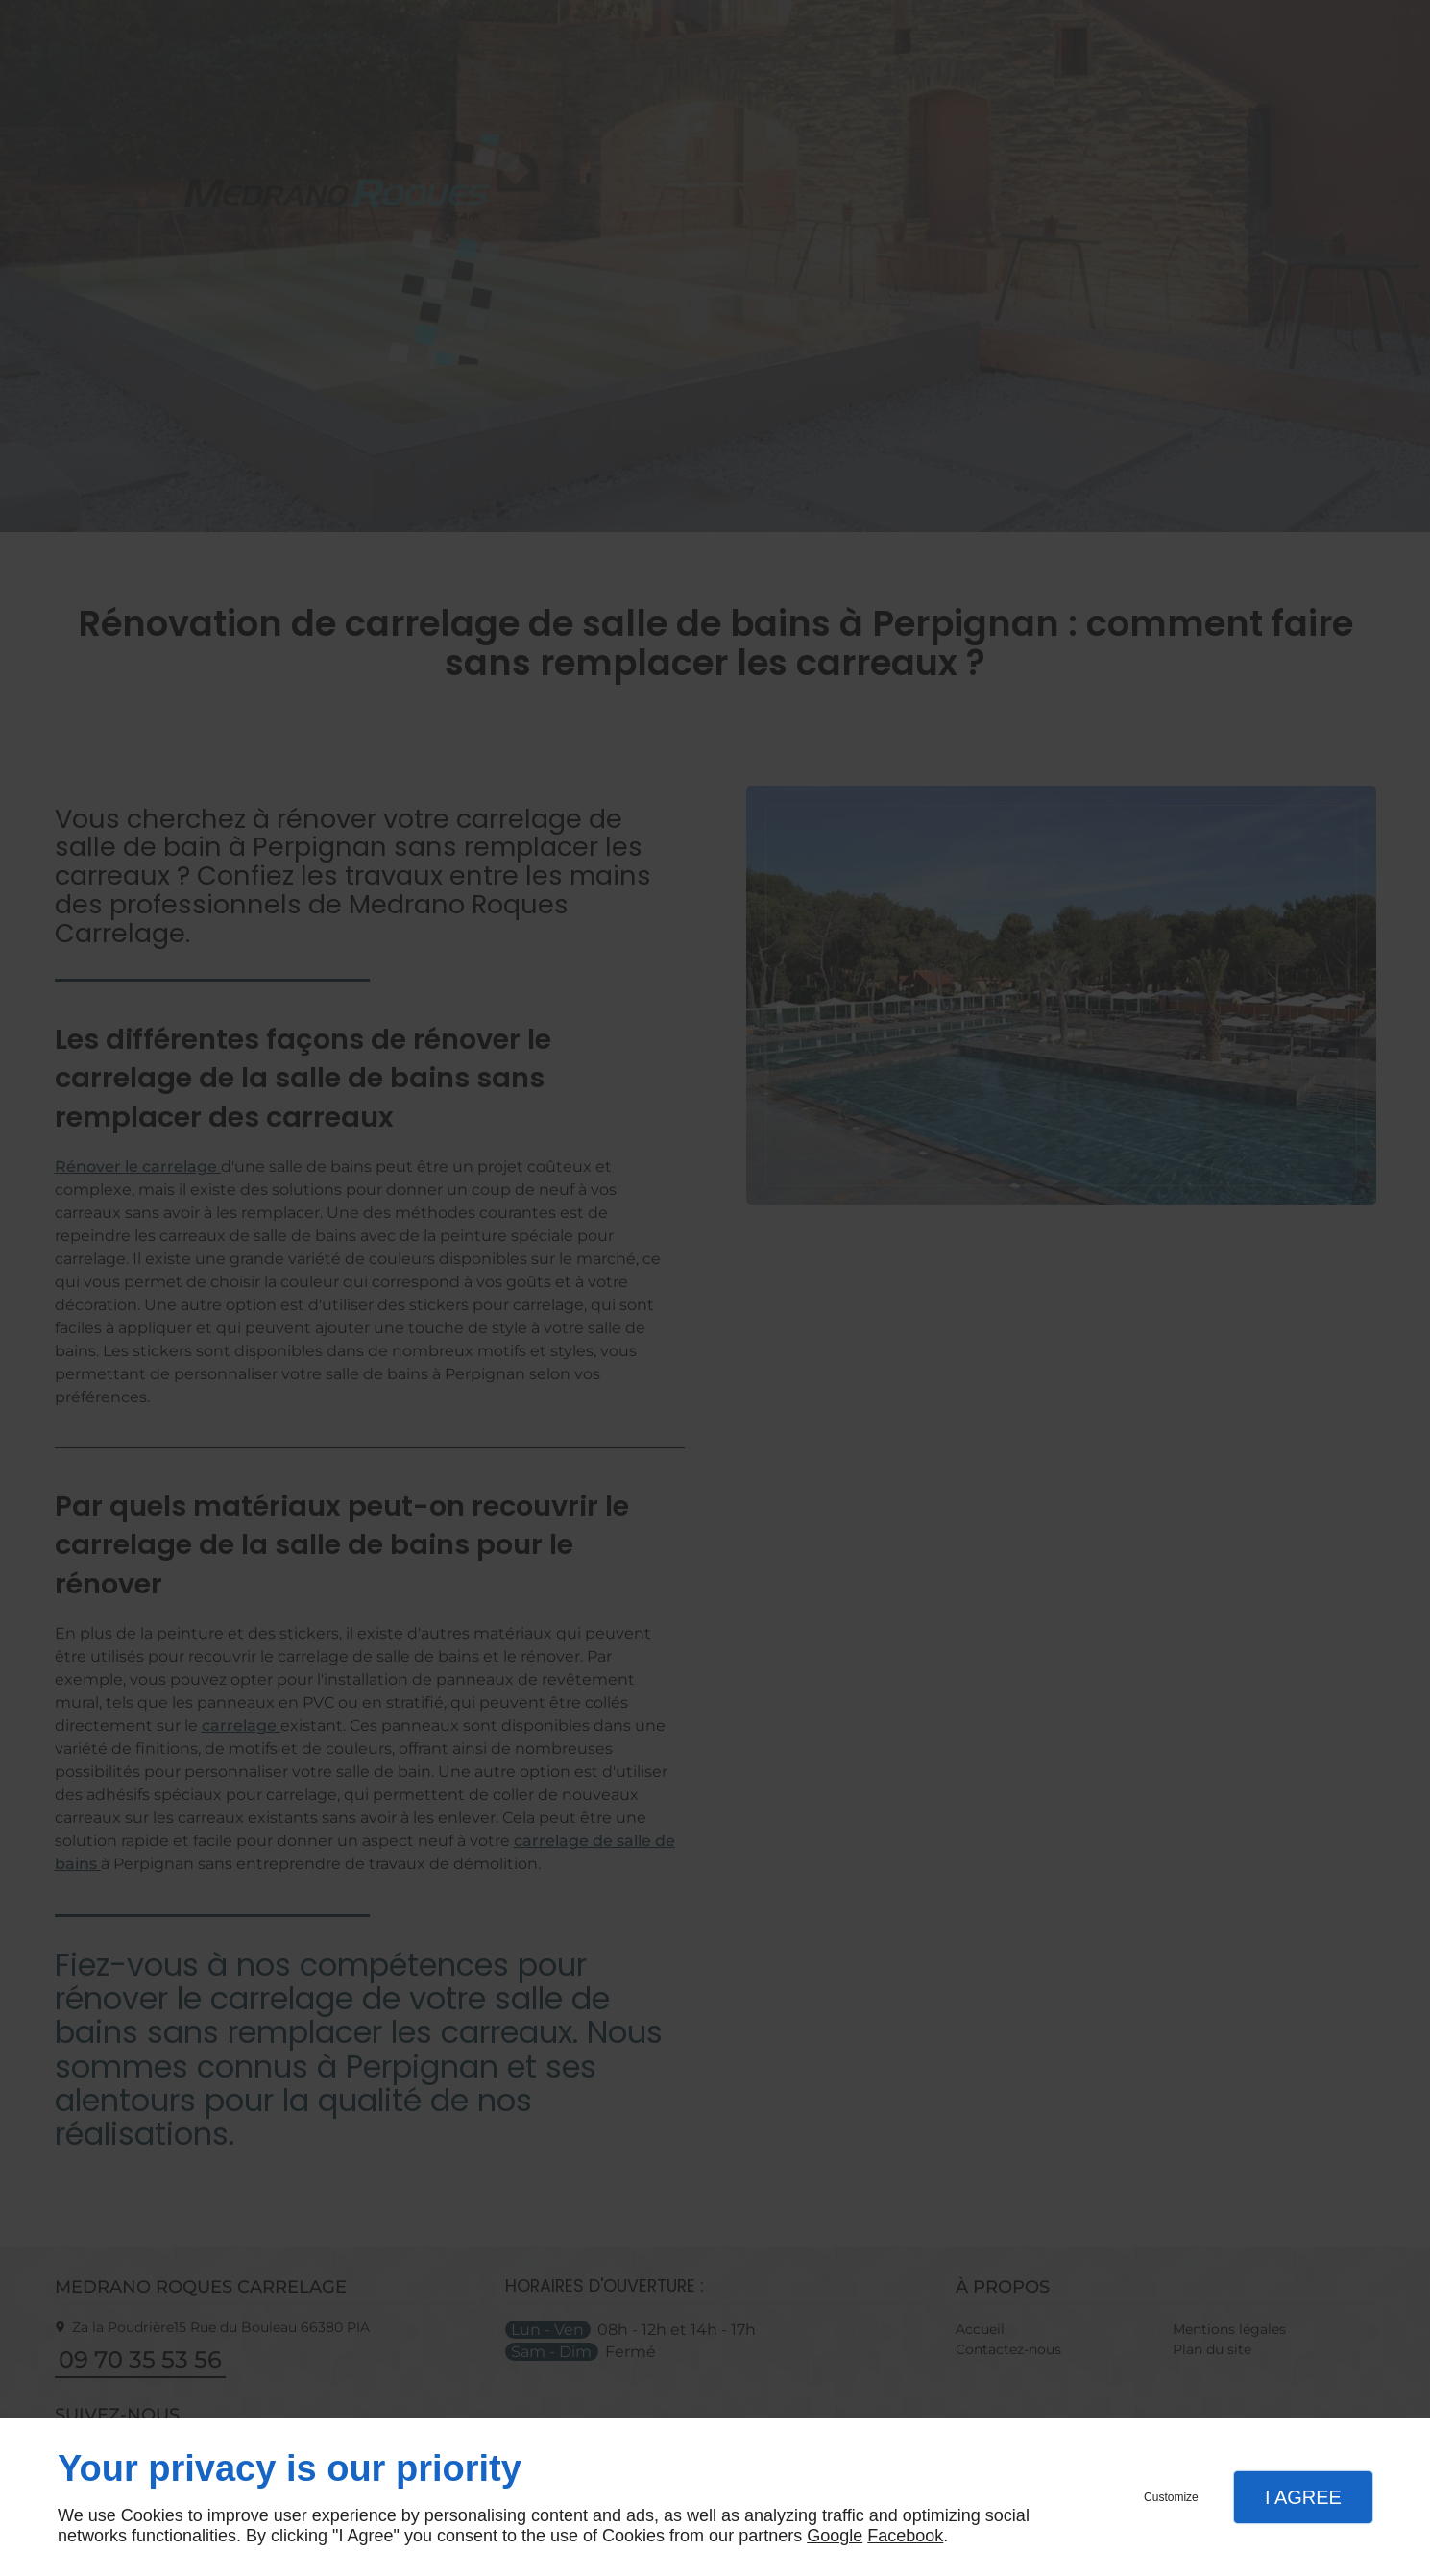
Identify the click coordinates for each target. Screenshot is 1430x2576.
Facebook (905, 2535)
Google (834, 2535)
